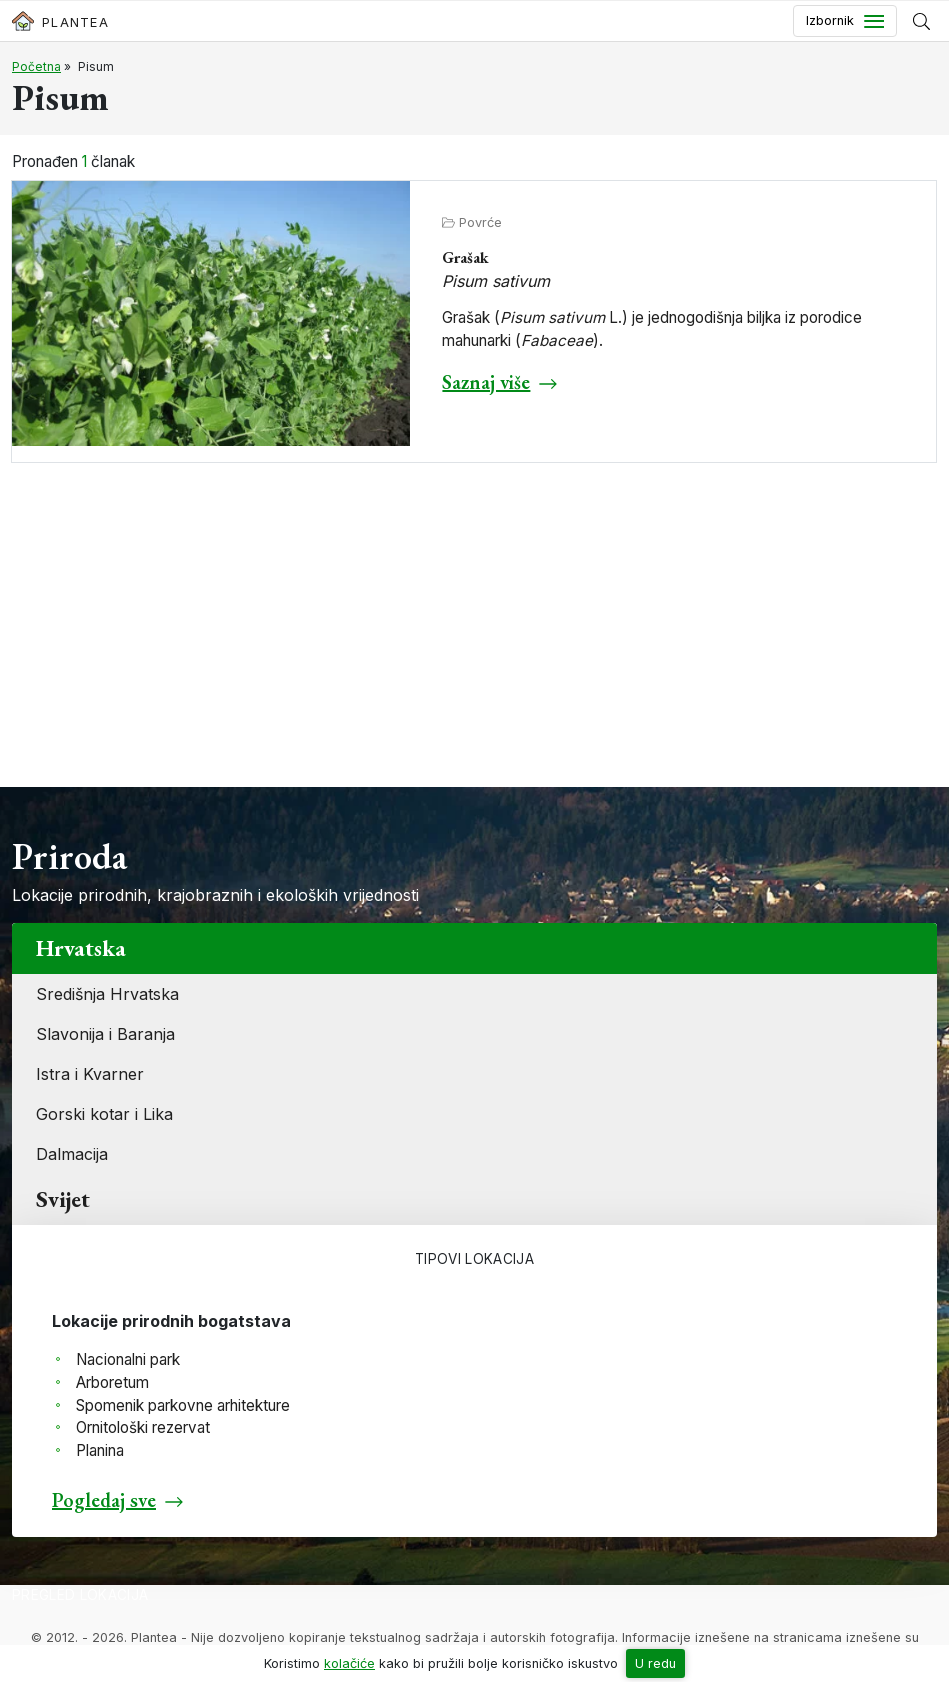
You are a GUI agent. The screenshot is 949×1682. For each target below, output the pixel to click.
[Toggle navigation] (845, 21)
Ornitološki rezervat (143, 1427)
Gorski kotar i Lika (104, 1114)
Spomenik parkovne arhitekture (183, 1405)
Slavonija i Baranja (105, 1034)
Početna (36, 66)
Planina (100, 1450)
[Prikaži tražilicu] (921, 21)
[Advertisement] (474, 637)
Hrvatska (81, 948)
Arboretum (112, 1382)
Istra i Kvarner (90, 1074)
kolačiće (349, 1663)
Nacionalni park (128, 1359)
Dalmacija (72, 1154)
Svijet (63, 1199)
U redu (655, 1663)
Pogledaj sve (104, 1500)
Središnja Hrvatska (107, 994)
